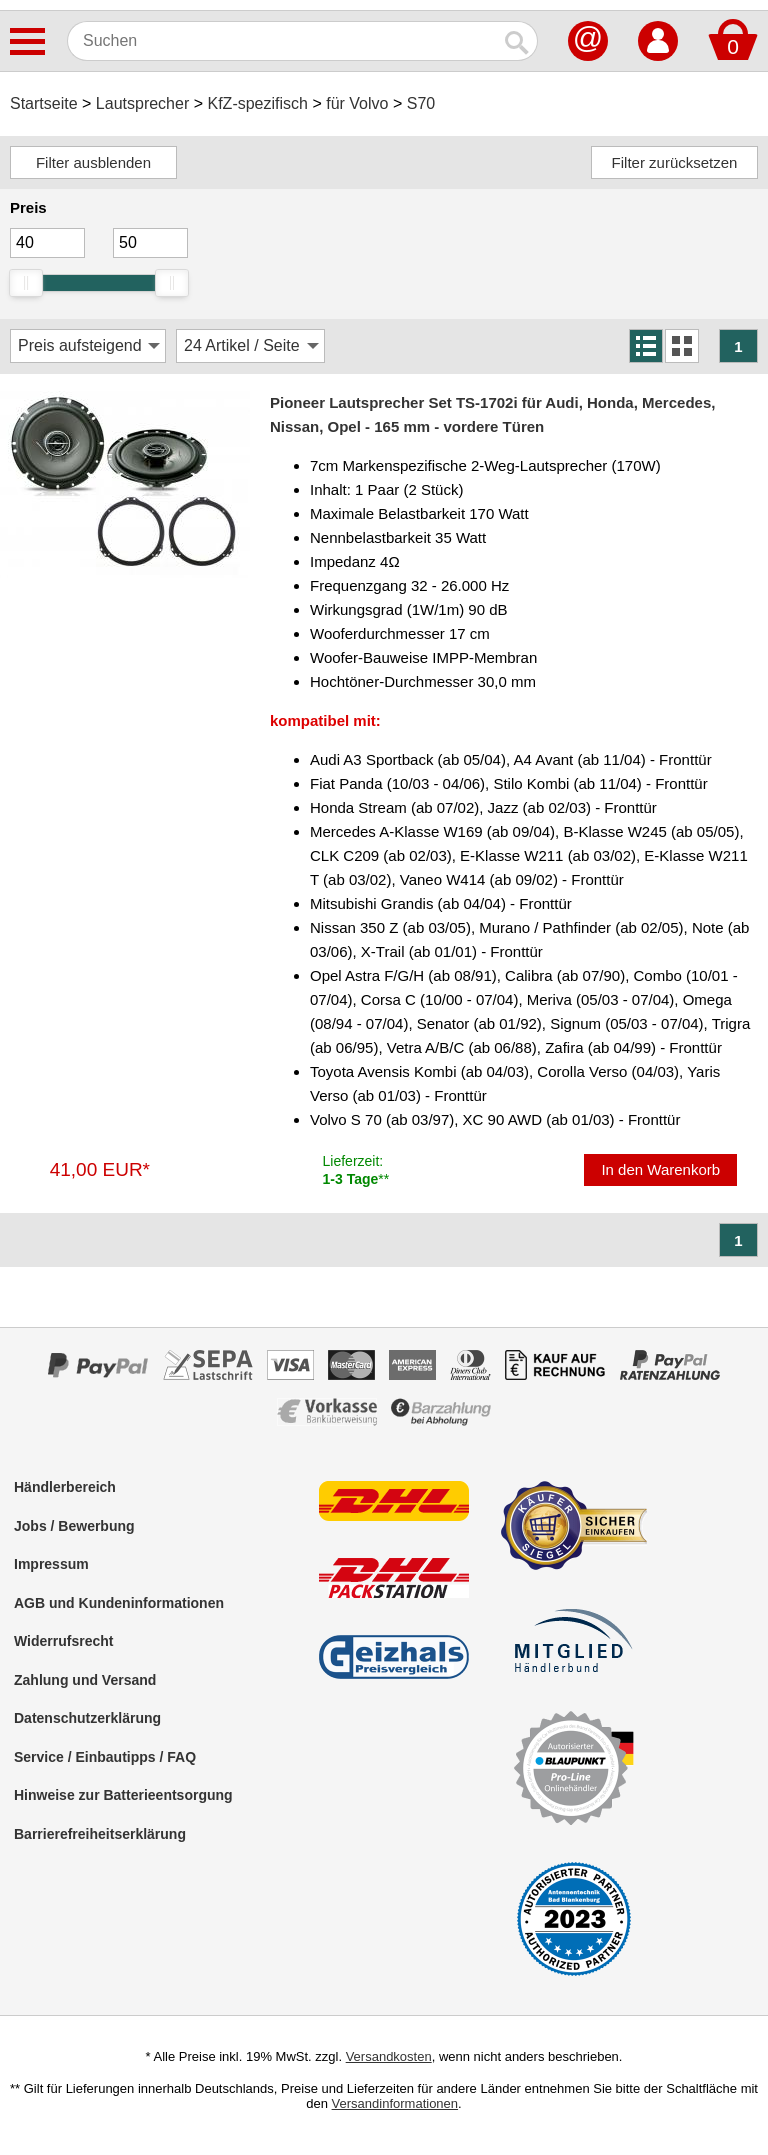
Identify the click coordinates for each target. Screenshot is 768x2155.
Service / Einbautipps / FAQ (105, 1757)
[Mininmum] (47, 243)
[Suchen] (282, 41)
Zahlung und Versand (85, 1680)
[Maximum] (150, 243)
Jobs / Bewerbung (74, 1526)
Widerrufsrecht (63, 1641)
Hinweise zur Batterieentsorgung (123, 1795)
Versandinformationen (395, 2103)
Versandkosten (389, 2056)
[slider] (26, 283)
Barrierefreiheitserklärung (100, 1834)
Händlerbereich (65, 1487)
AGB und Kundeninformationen (119, 1603)
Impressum (51, 1564)
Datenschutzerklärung (87, 1718)
